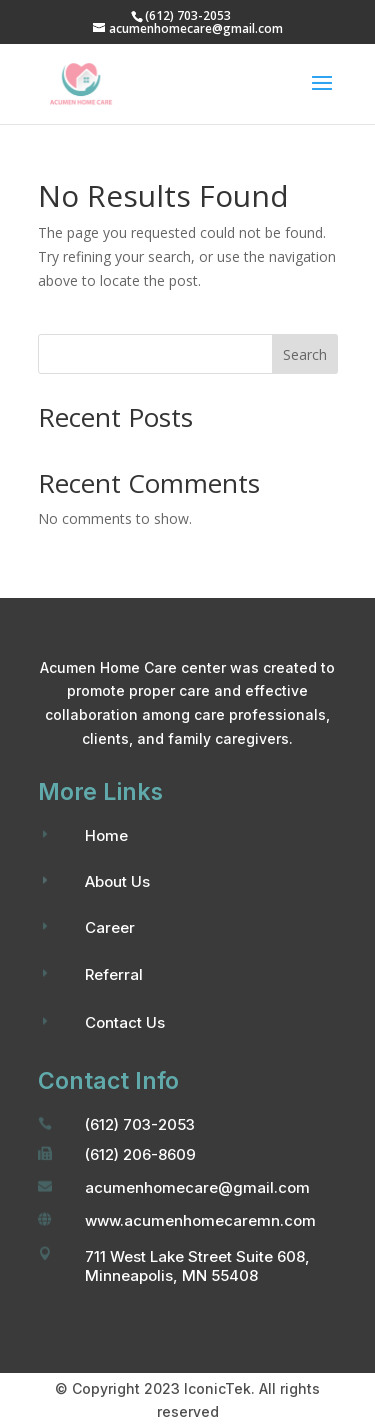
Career (110, 927)
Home (106, 835)
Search (305, 354)
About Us (117, 881)
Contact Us (125, 1022)
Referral (114, 974)
